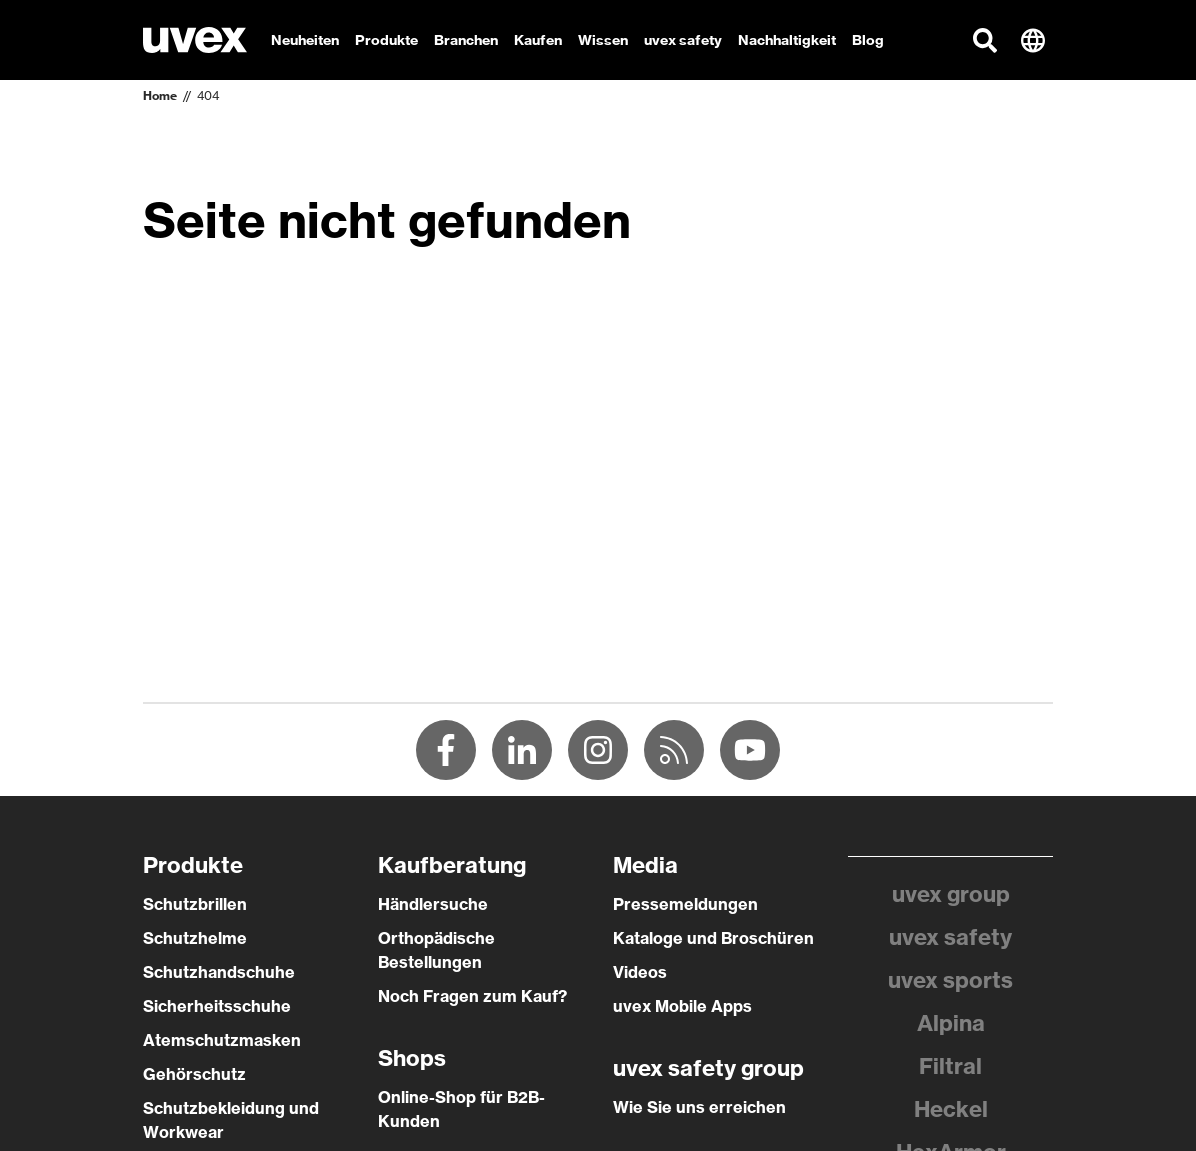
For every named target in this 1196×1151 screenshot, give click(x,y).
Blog (868, 40)
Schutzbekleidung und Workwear (231, 1120)
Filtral (950, 1066)
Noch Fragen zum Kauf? (472, 996)
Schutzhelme (195, 938)
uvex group (951, 894)
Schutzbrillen (195, 904)
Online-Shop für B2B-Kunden (461, 1109)
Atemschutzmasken (222, 1040)
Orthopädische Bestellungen (436, 950)
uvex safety (950, 937)
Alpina (951, 1023)
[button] (985, 40)
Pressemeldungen (685, 904)
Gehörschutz (194, 1074)
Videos (640, 972)
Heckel (951, 1109)
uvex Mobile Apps (682, 1006)
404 (208, 95)
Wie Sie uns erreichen (699, 1107)
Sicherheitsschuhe (217, 1006)
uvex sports (950, 980)
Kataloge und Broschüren (713, 938)
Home (160, 95)
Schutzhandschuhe (219, 972)
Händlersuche (433, 904)
